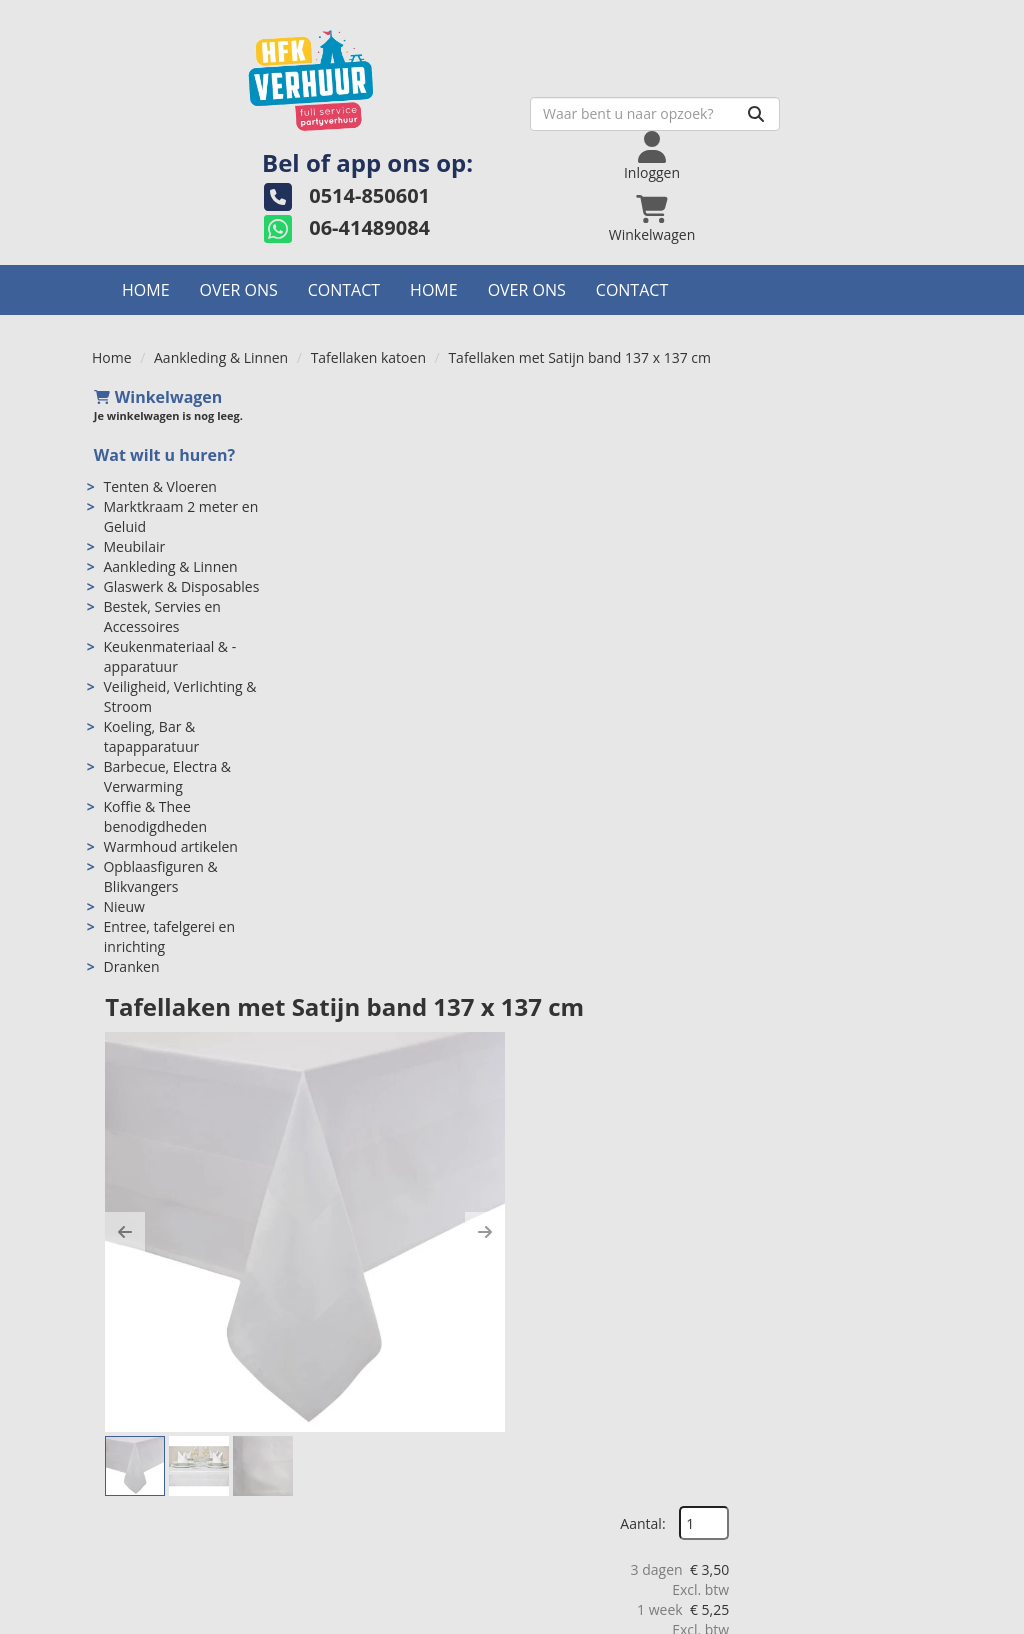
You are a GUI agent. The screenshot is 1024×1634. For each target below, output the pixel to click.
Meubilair (133, 547)
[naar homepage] (232, 76)
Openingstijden (372, 1404)
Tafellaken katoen (368, 358)
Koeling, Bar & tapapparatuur (150, 737)
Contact (344, 291)
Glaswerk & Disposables (180, 587)
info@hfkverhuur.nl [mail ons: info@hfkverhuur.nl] (183, 1420)
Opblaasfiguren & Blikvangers (159, 877)
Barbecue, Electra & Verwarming (166, 777)
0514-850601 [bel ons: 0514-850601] (163, 1386)
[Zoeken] (578, 115)
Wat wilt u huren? (162, 457)
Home (146, 291)
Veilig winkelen (588, 1404)
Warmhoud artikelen (169, 847)
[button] (337, 627)
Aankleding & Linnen (221, 358)
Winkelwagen (156, 398)
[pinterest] (914, 1617)
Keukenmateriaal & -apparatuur (168, 657)
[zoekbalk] (477, 115)
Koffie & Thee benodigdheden (154, 817)
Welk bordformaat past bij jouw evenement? (836, 1414)
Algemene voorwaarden (617, 1424)
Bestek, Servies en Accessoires (160, 617)
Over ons (239, 291)
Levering (567, 1384)
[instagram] (878, 1617)
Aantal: (825, 443)
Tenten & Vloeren (158, 487)
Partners (351, 1424)
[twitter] (842, 1617)
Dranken (130, 967)
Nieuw (122, 907)
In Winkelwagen (835, 593)
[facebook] (806, 1617)
